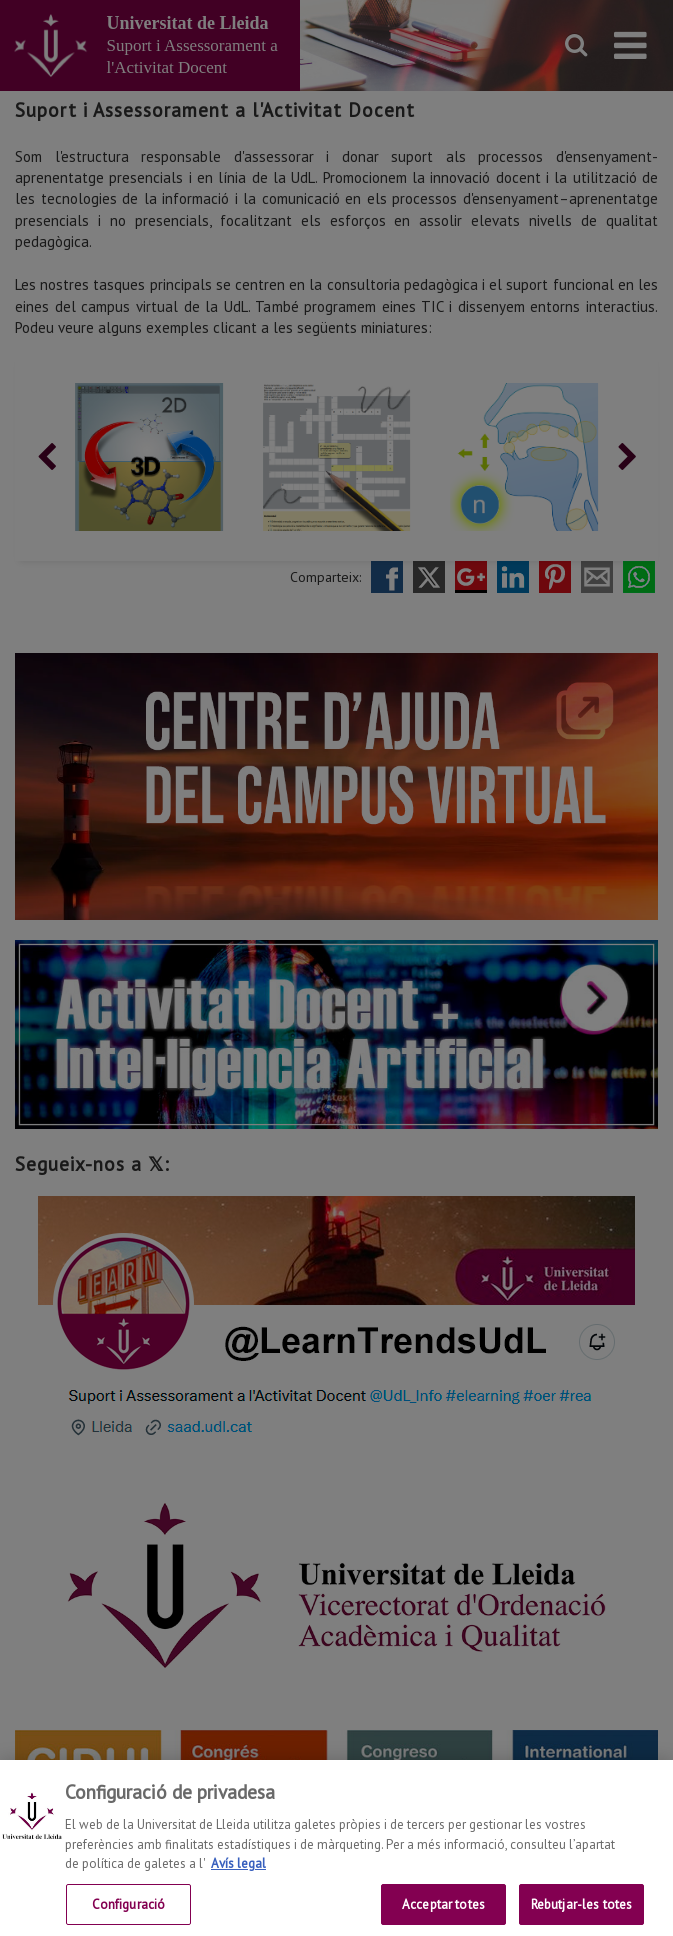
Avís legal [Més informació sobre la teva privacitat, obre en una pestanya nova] (238, 1878)
